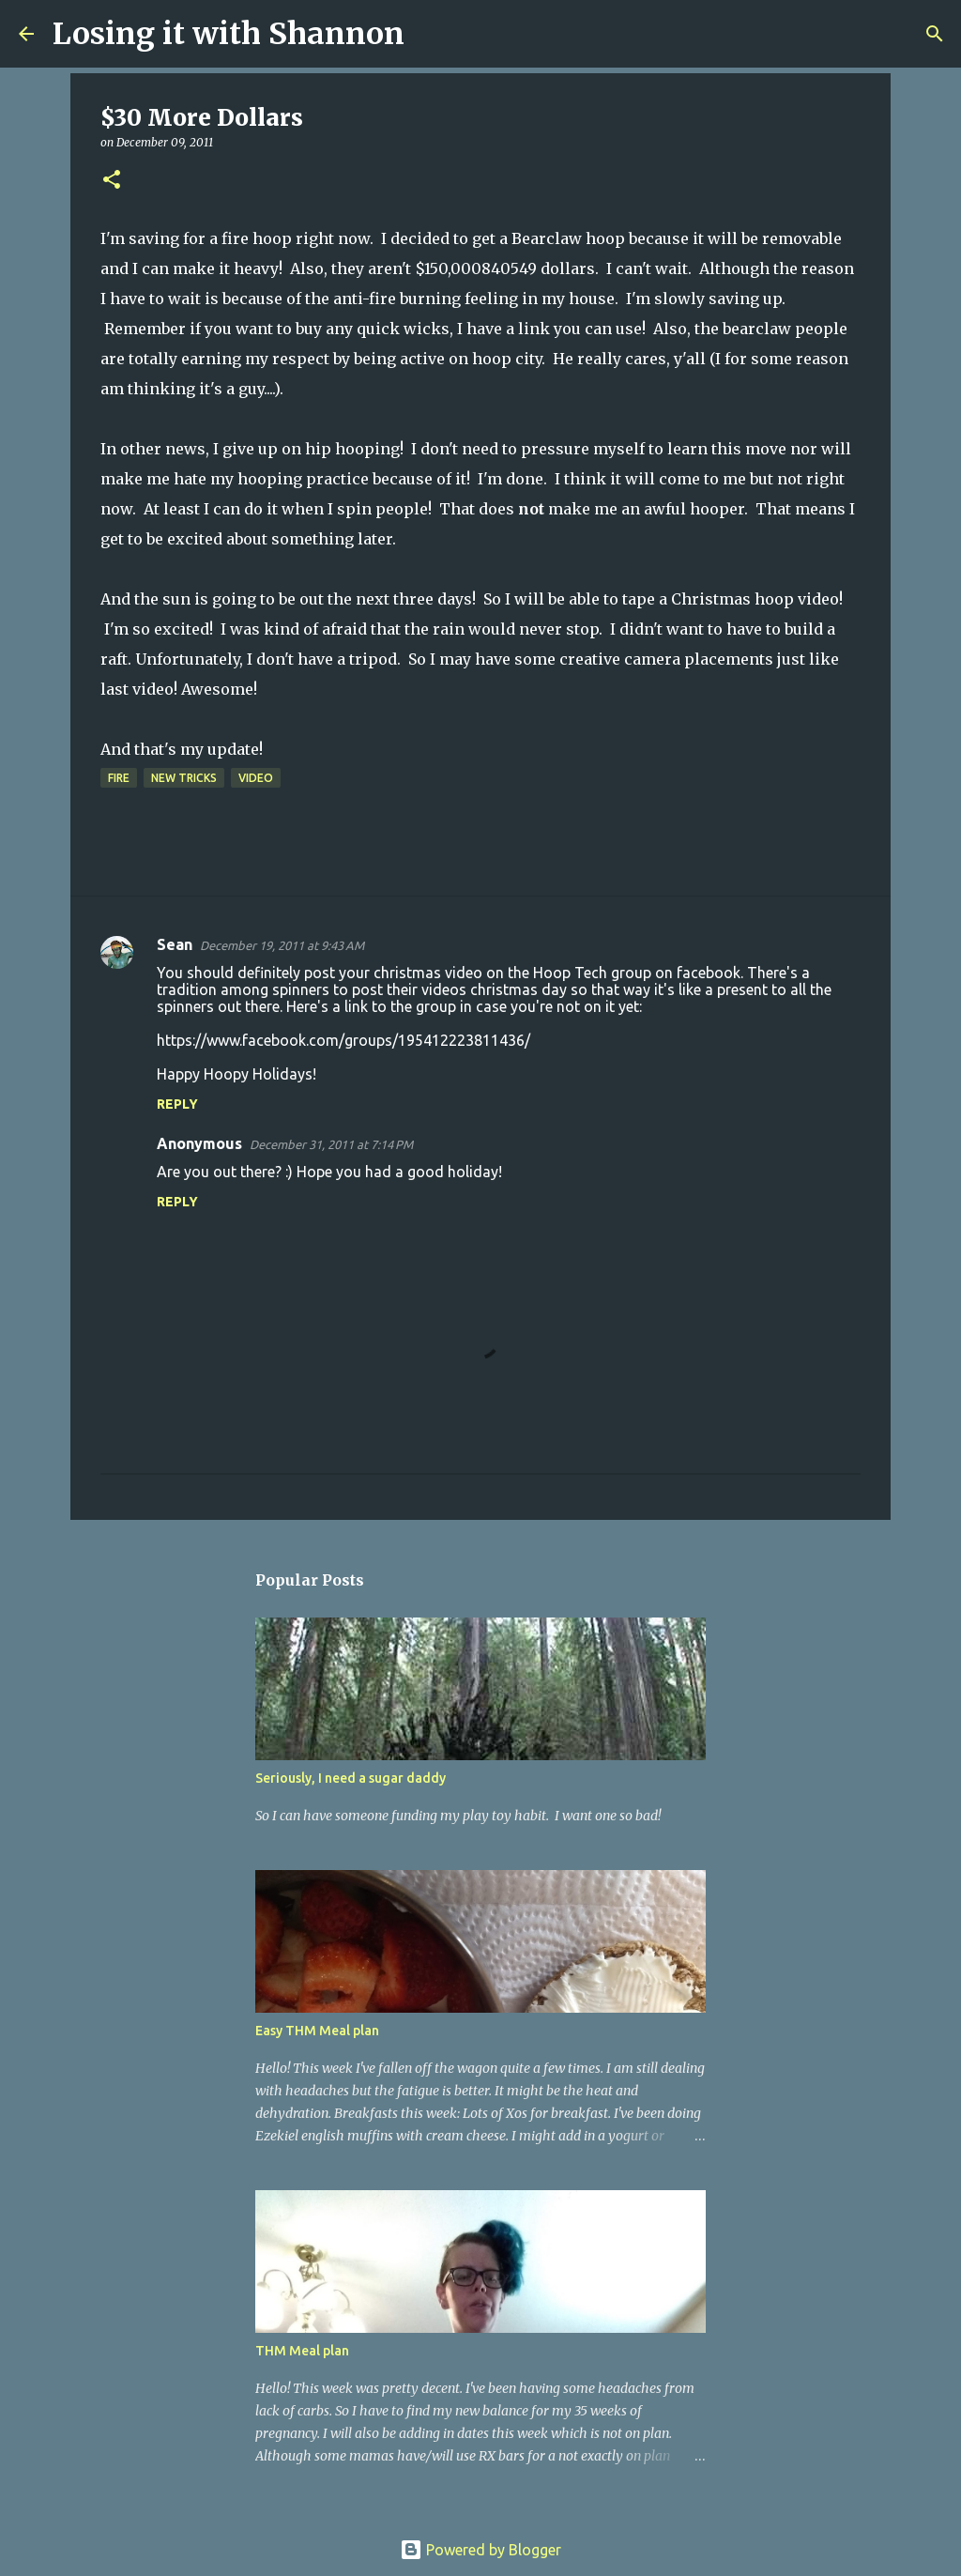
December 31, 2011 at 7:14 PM (331, 1144)
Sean (174, 944)
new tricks (184, 778)
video (255, 778)
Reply (177, 1104)
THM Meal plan (302, 2350)
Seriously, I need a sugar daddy (350, 1778)
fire (119, 778)
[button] (111, 180)
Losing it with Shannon (228, 34)
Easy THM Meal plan (317, 2030)
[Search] (430, 33)
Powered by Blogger (480, 2549)
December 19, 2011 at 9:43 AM (282, 945)
